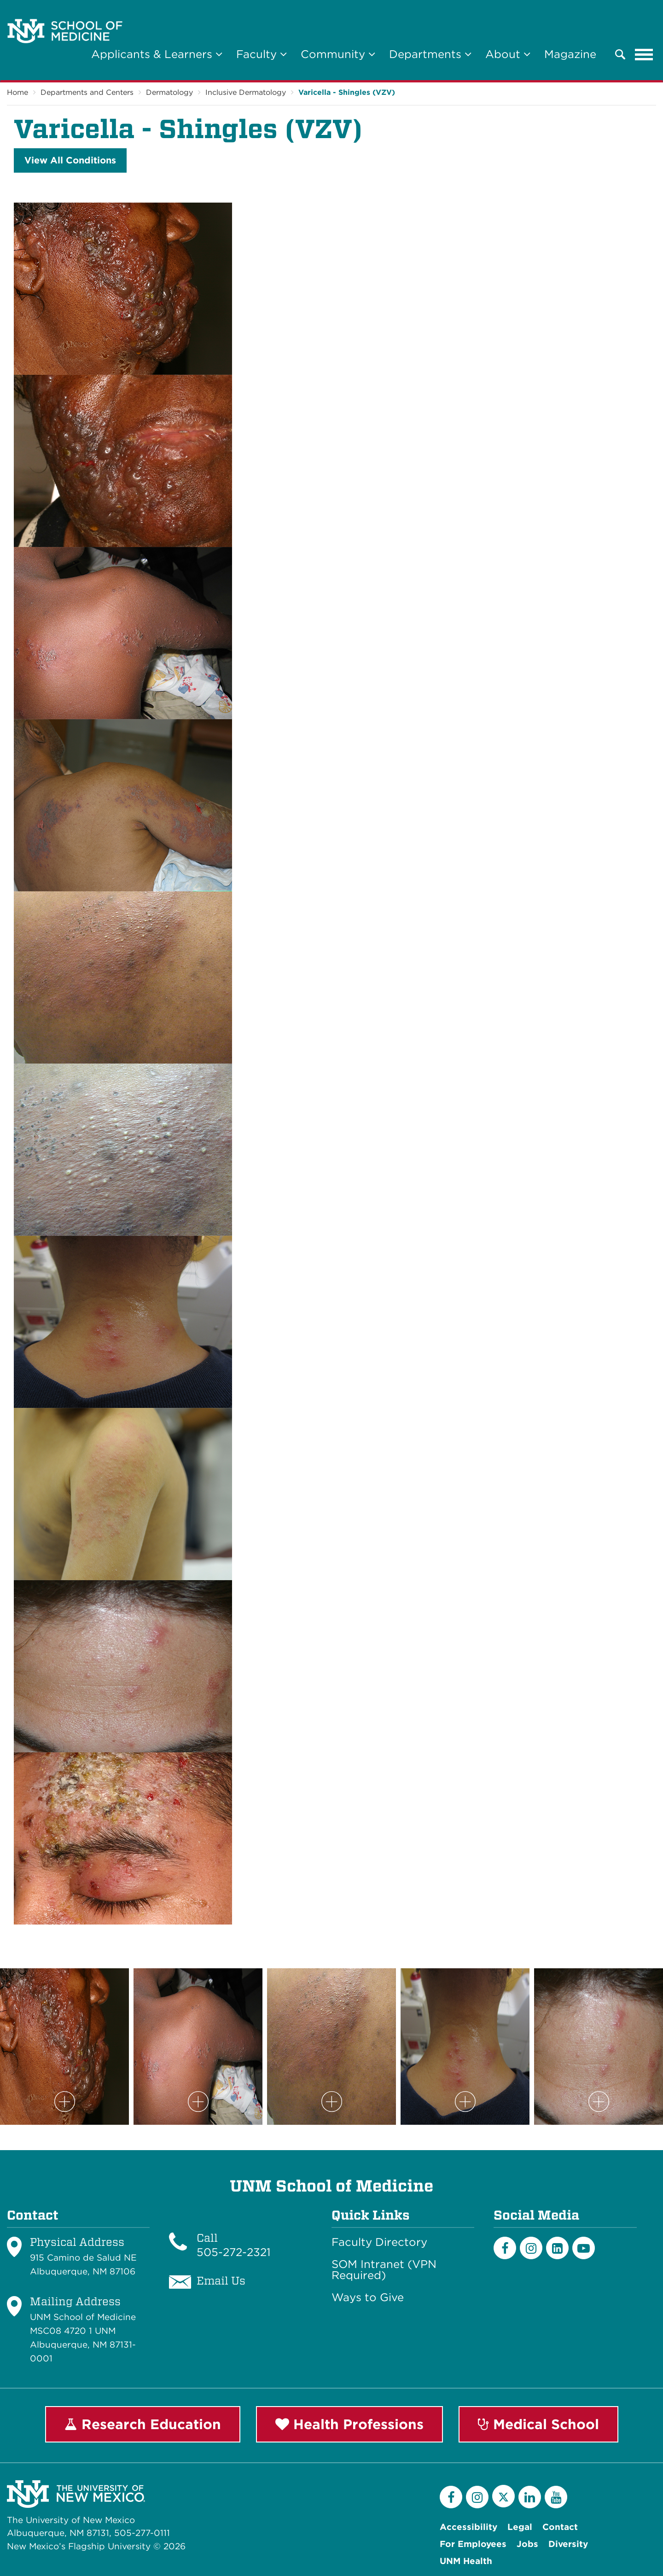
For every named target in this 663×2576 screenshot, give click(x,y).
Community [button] (338, 54)
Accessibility (468, 2527)
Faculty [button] (261, 54)
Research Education (142, 2424)
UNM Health (466, 2561)
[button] (620, 54)
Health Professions (349, 2424)
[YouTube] (556, 2497)
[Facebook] (505, 2248)
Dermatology (169, 92)
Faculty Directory (379, 2242)
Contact (560, 2527)
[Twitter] (503, 2496)
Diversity (568, 2544)
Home (17, 92)
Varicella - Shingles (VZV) (346, 92)
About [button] (507, 54)
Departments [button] (430, 54)
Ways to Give (368, 2297)
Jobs (527, 2544)
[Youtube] (583, 2248)
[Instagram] (531, 2248)
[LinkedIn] (557, 2248)
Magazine (570, 54)
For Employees (473, 2544)
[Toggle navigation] (644, 54)
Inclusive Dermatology (245, 92)
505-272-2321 (234, 2252)
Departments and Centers (87, 92)
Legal (519, 2527)
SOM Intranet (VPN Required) (384, 2270)
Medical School (538, 2424)
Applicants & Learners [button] (156, 54)
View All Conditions (70, 160)
